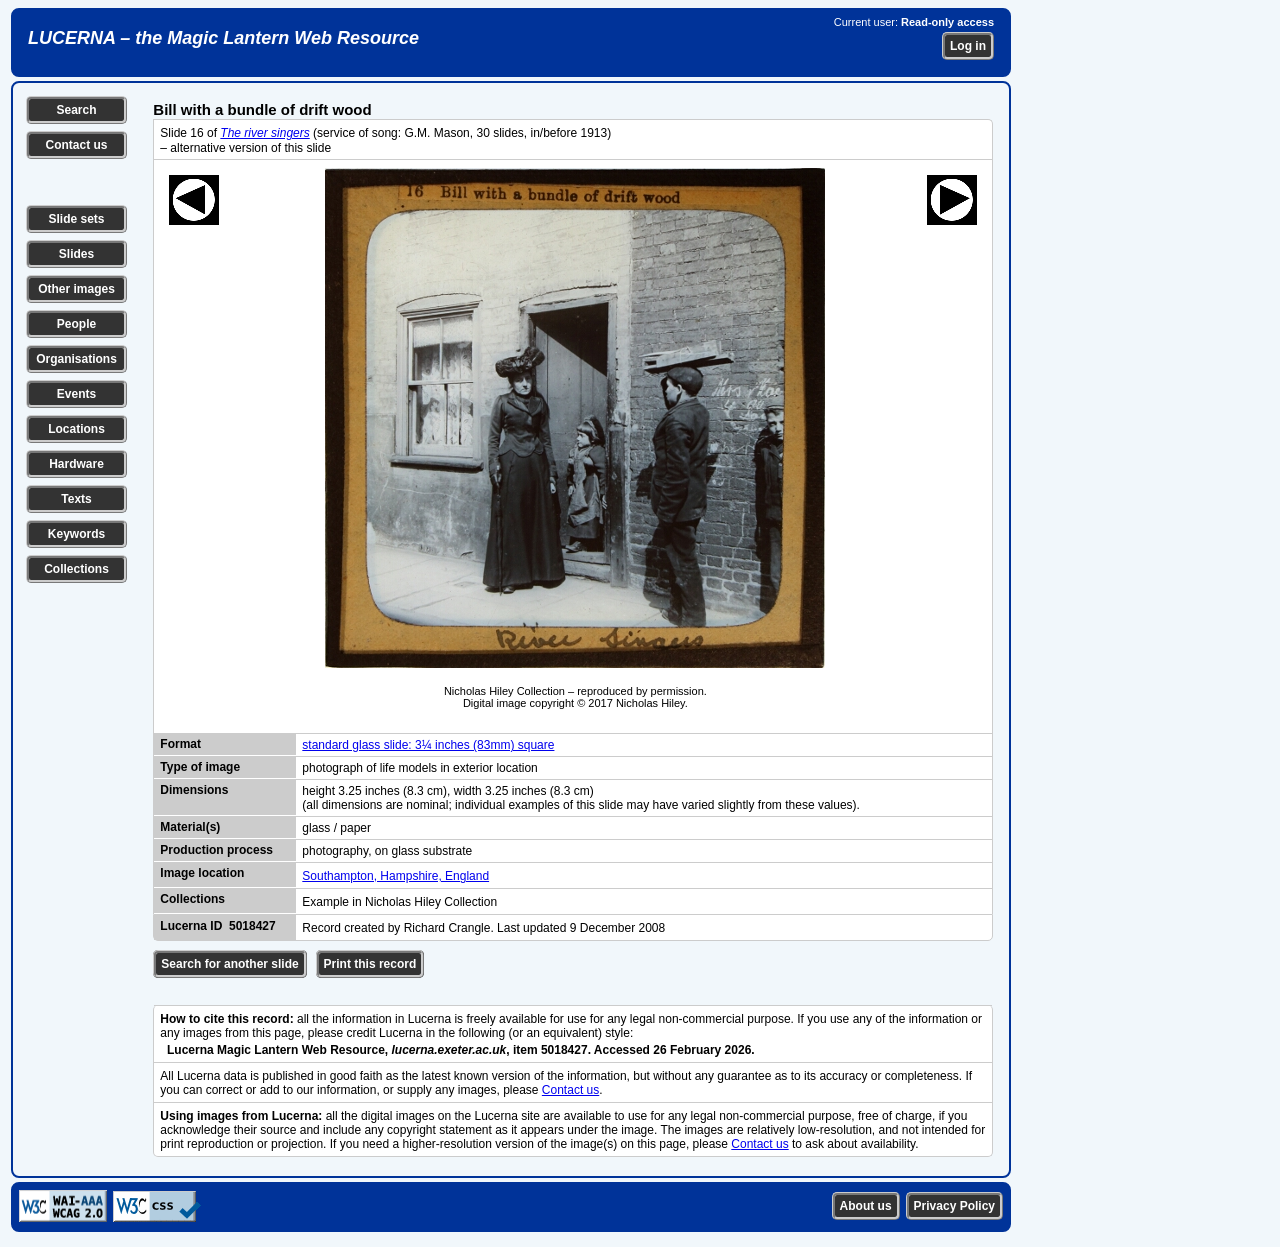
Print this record (370, 964)
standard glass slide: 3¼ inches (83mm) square (428, 745)
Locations (76, 429)
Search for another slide (229, 964)
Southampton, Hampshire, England (395, 876)
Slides (76, 254)
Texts (76, 499)
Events (76, 394)
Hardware (76, 464)
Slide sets (76, 219)
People (76, 324)
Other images (76, 289)
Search (76, 110)
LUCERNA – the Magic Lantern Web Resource (223, 38)
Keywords (76, 534)
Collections (76, 569)
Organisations (76, 359)
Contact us (76, 145)
